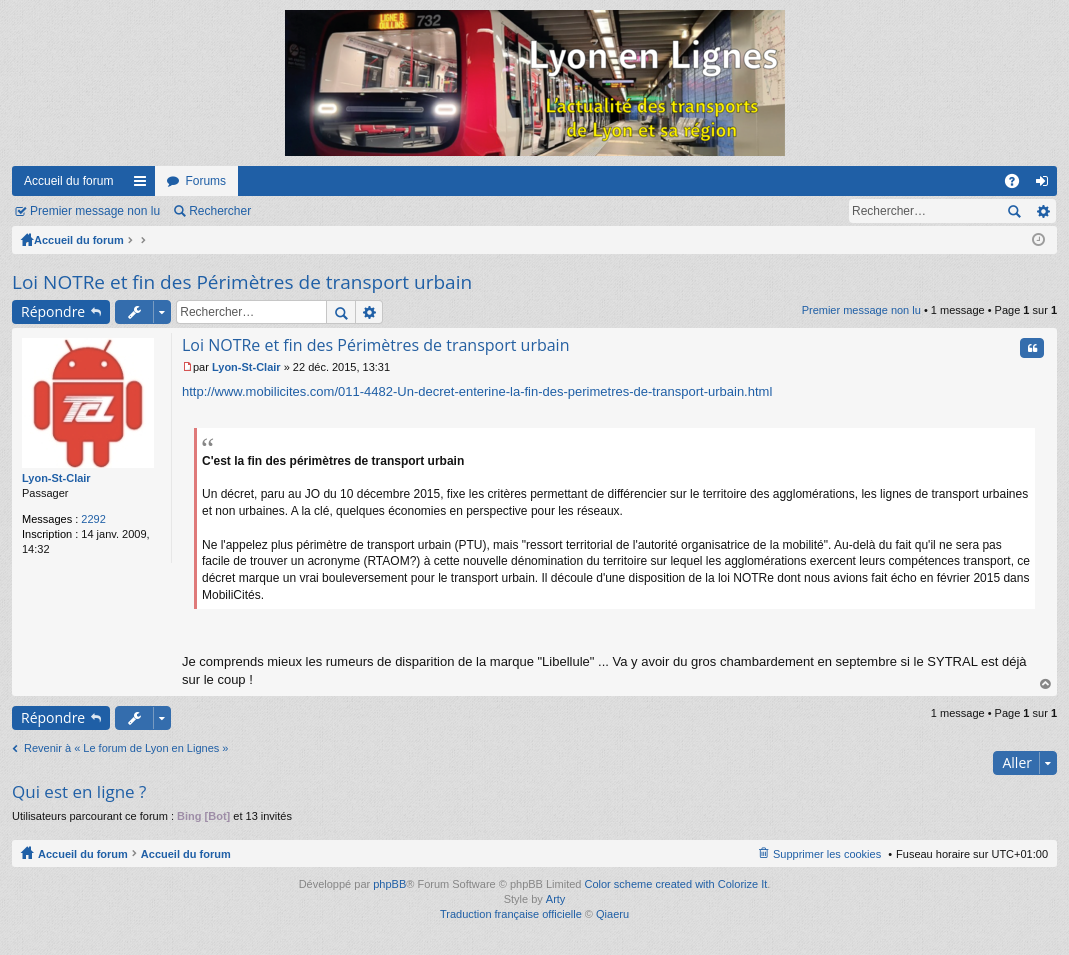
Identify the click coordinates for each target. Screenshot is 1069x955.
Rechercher (220, 211)
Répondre (53, 311)
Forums (205, 181)
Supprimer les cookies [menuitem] (827, 854)
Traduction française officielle (511, 914)
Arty (556, 899)
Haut (1046, 684)
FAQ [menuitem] (1018, 185)
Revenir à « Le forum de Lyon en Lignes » (126, 748)
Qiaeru (612, 914)
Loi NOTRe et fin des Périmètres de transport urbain (242, 282)
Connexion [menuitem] (1046, 185)
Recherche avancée (1042, 211)
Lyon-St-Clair (56, 478)
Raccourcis (144, 185)
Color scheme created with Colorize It (676, 884)
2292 (93, 519)
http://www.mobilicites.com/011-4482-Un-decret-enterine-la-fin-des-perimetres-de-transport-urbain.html (477, 391)
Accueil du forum (68, 181)
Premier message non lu (95, 211)
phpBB (389, 884)
